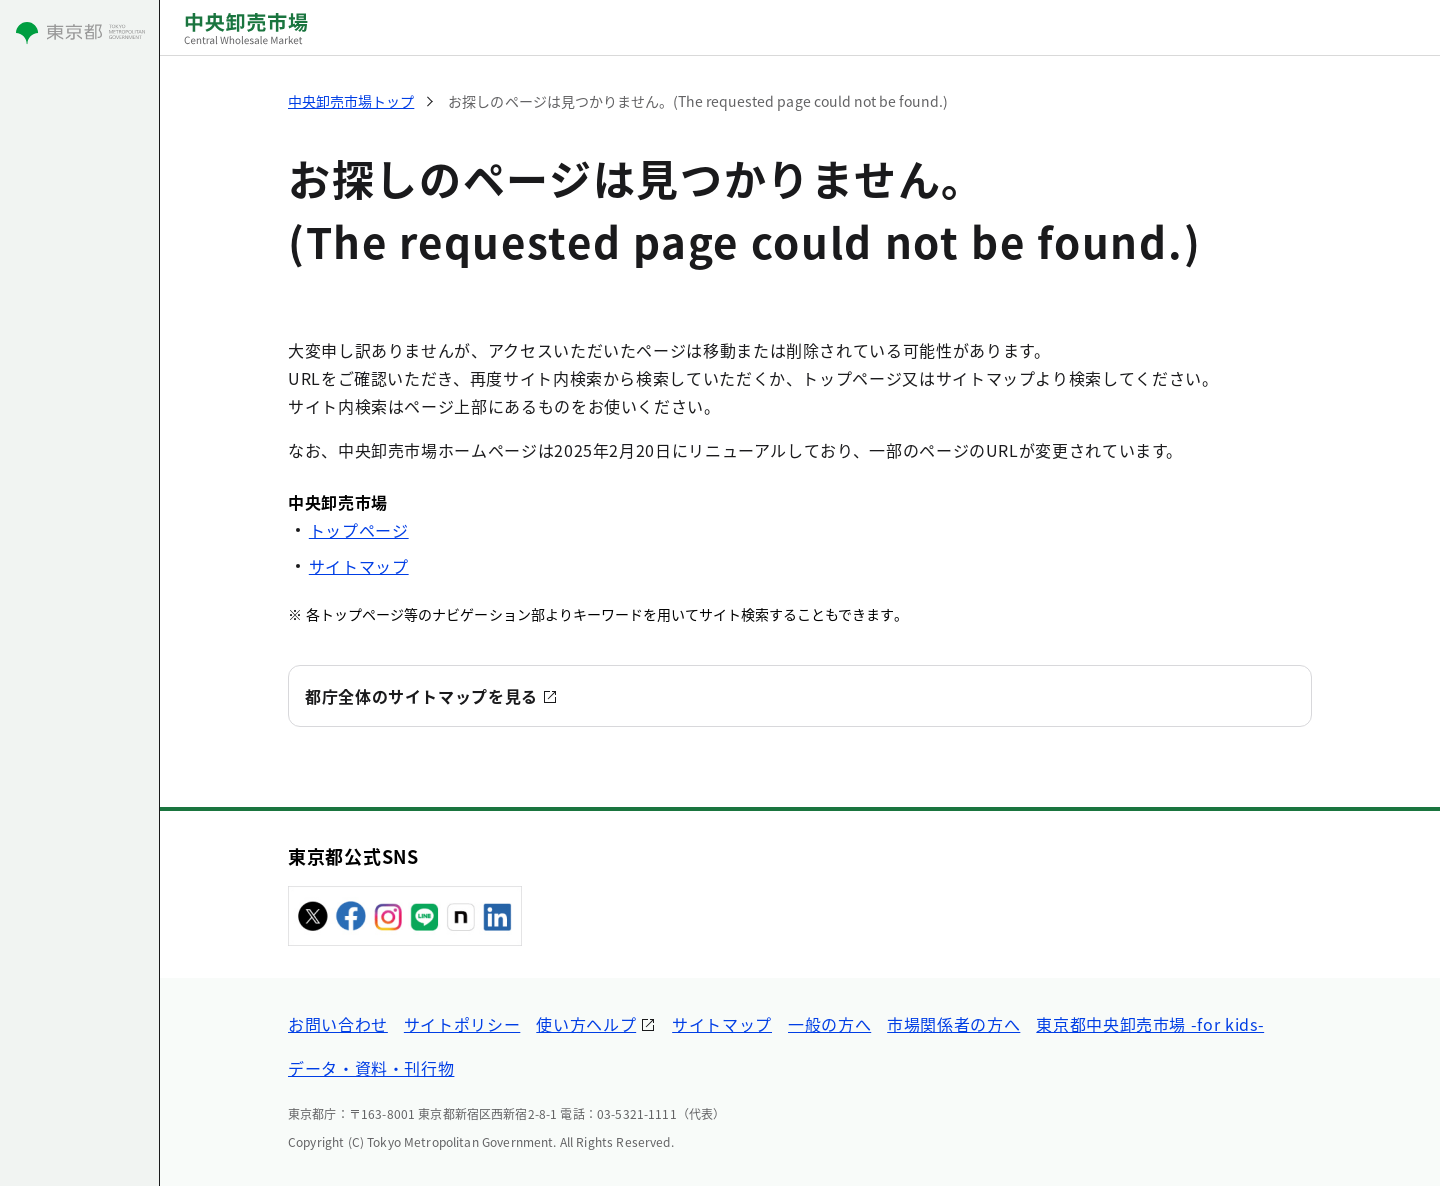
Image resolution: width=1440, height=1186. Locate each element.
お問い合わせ (338, 1024)
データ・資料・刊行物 (371, 1068)
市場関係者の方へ (953, 1024)
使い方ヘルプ (586, 1024)
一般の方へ (829, 1024)
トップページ (359, 530)
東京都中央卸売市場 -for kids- (1150, 1024)
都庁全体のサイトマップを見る (421, 696)
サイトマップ (359, 566)
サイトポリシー (462, 1024)
